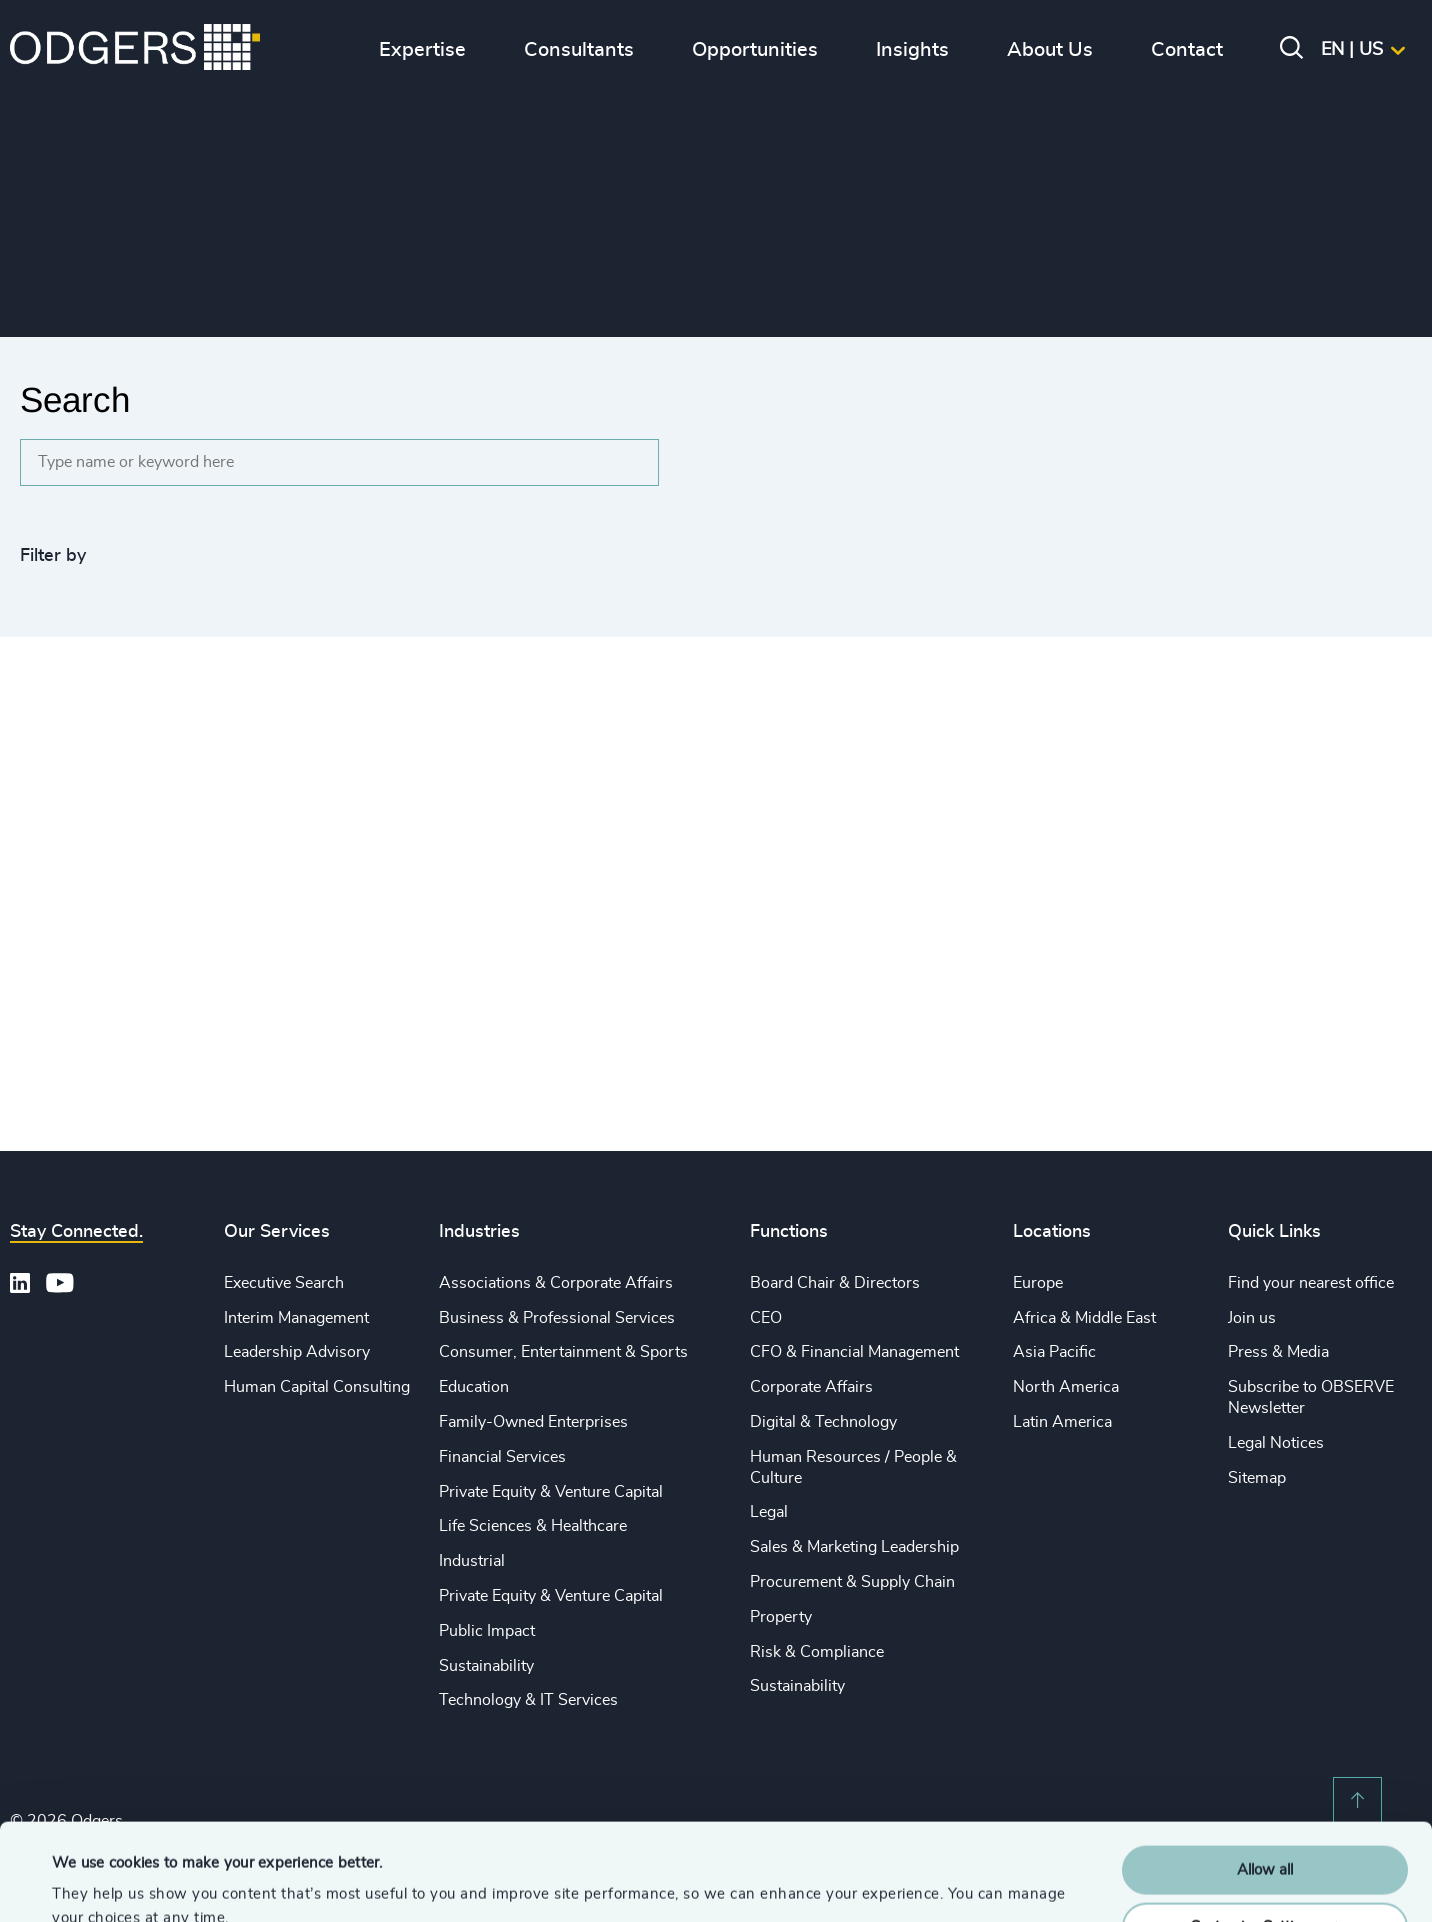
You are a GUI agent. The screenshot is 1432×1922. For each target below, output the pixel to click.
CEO (766, 1318)
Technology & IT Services (528, 1700)
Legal (769, 1512)
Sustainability (486, 1666)
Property (781, 1617)
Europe (1038, 1283)
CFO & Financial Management (854, 1352)
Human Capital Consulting (317, 1387)
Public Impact (487, 1631)
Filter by (53, 556)
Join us (1252, 1318)
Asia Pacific (1054, 1352)
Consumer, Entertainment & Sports (563, 1352)
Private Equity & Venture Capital (551, 1492)
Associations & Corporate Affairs (556, 1283)
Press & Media (1278, 1352)
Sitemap (1257, 1478)
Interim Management (296, 1318)
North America (1066, 1387)
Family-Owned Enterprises (533, 1422)
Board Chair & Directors (835, 1283)
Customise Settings (1266, 1835)
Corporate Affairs (811, 1387)
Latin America (1062, 1422)
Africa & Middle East (1084, 1318)
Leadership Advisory (297, 1352)
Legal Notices (1276, 1443)
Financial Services (502, 1457)
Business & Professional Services (557, 1318)
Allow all (1265, 1779)
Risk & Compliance (817, 1652)
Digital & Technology (823, 1422)
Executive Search (284, 1283)
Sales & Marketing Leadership (854, 1547)
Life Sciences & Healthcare (533, 1526)
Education (474, 1387)
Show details (95, 1882)
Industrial (472, 1561)
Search (75, 399)
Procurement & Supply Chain (852, 1582)
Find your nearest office (1311, 1283)
